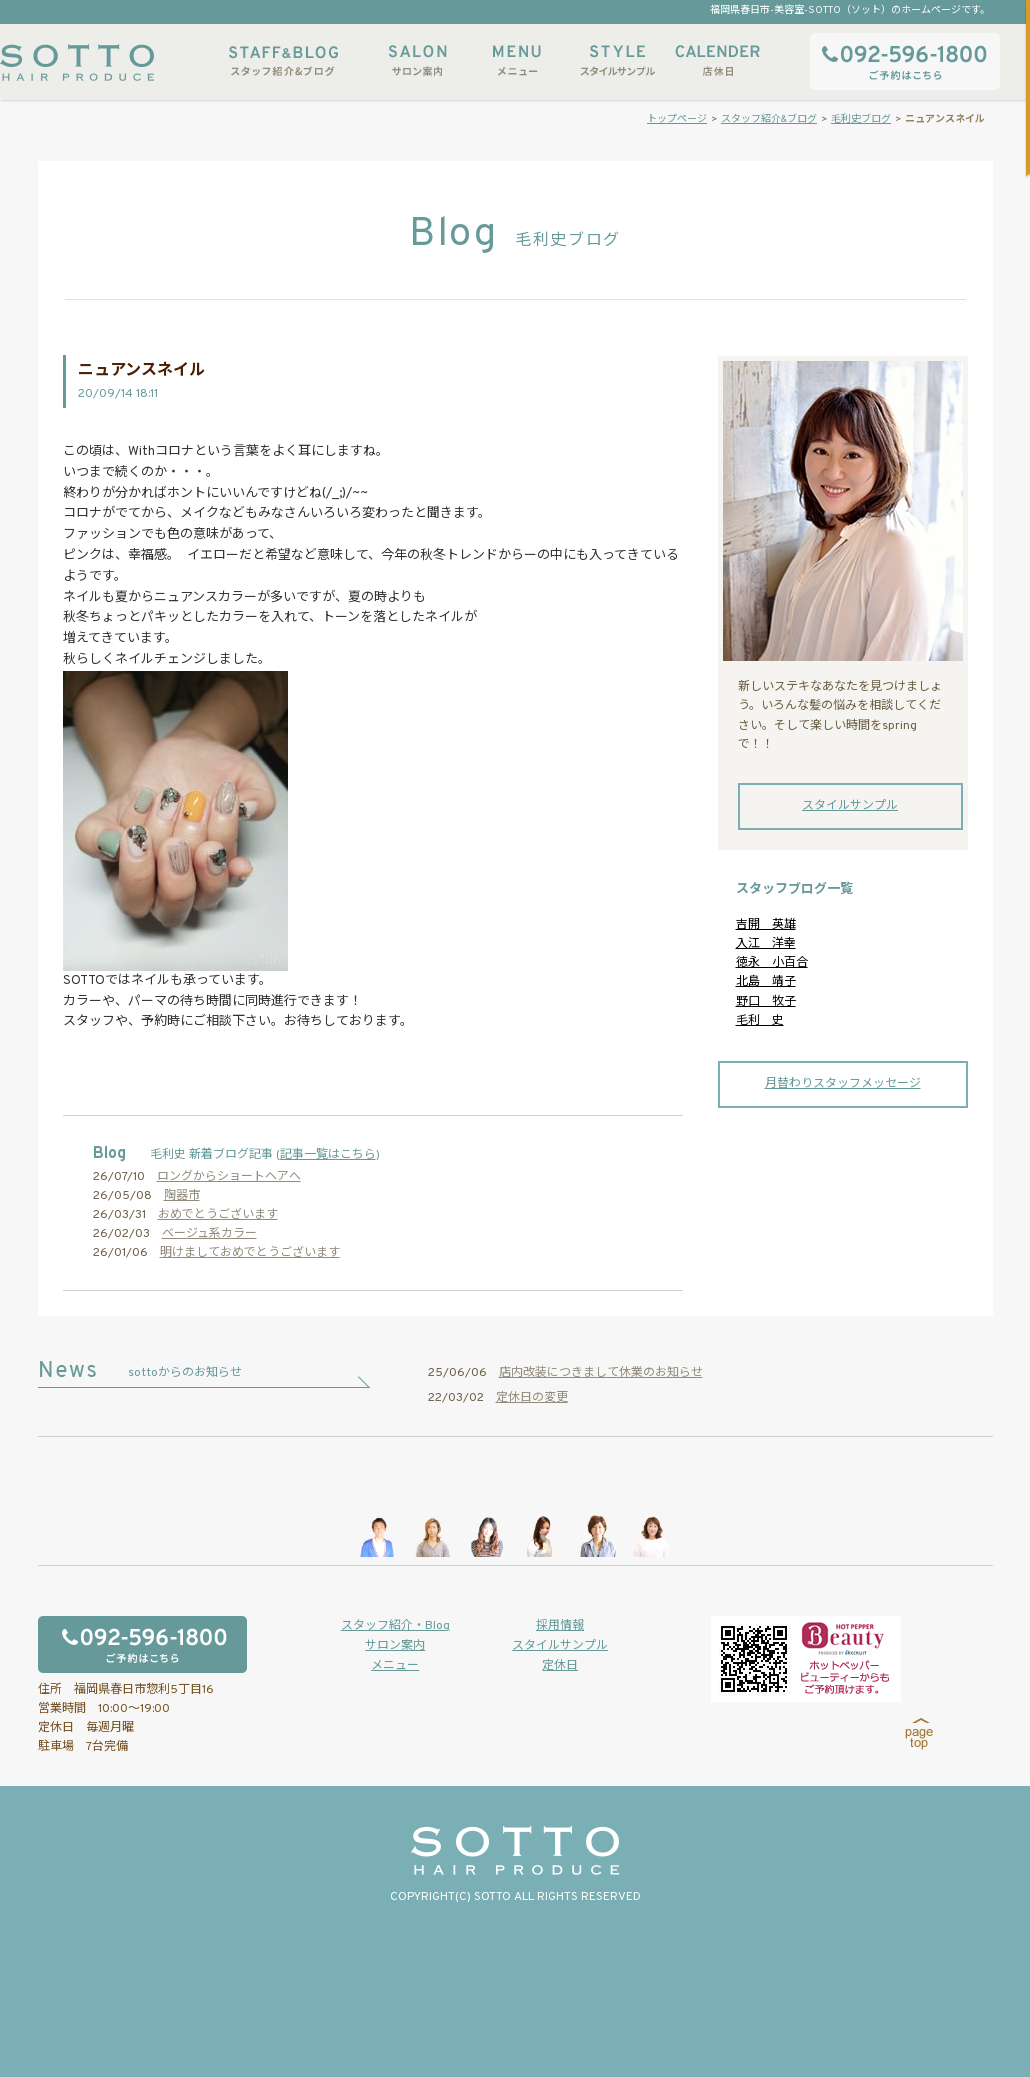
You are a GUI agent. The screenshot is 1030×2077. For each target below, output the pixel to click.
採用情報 (560, 1626)
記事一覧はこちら (328, 1155)
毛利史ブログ (861, 119)
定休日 (560, 1666)
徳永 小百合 (772, 963)
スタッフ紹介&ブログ (283, 60)
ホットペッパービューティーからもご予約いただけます (806, 1659)
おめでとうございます (218, 1215)
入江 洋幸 (766, 944)
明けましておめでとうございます (250, 1253)
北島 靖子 (766, 982)
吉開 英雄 (766, 925)
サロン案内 (417, 60)
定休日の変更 (532, 1398)
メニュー (517, 60)
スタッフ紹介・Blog (395, 1626)
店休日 (717, 60)
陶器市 (182, 1196)
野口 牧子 (766, 1002)
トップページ (677, 119)
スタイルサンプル (617, 60)
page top (919, 1734)
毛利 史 (760, 1021)
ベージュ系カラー (209, 1234)
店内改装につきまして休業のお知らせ (601, 1373)
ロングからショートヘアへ (229, 1177)
